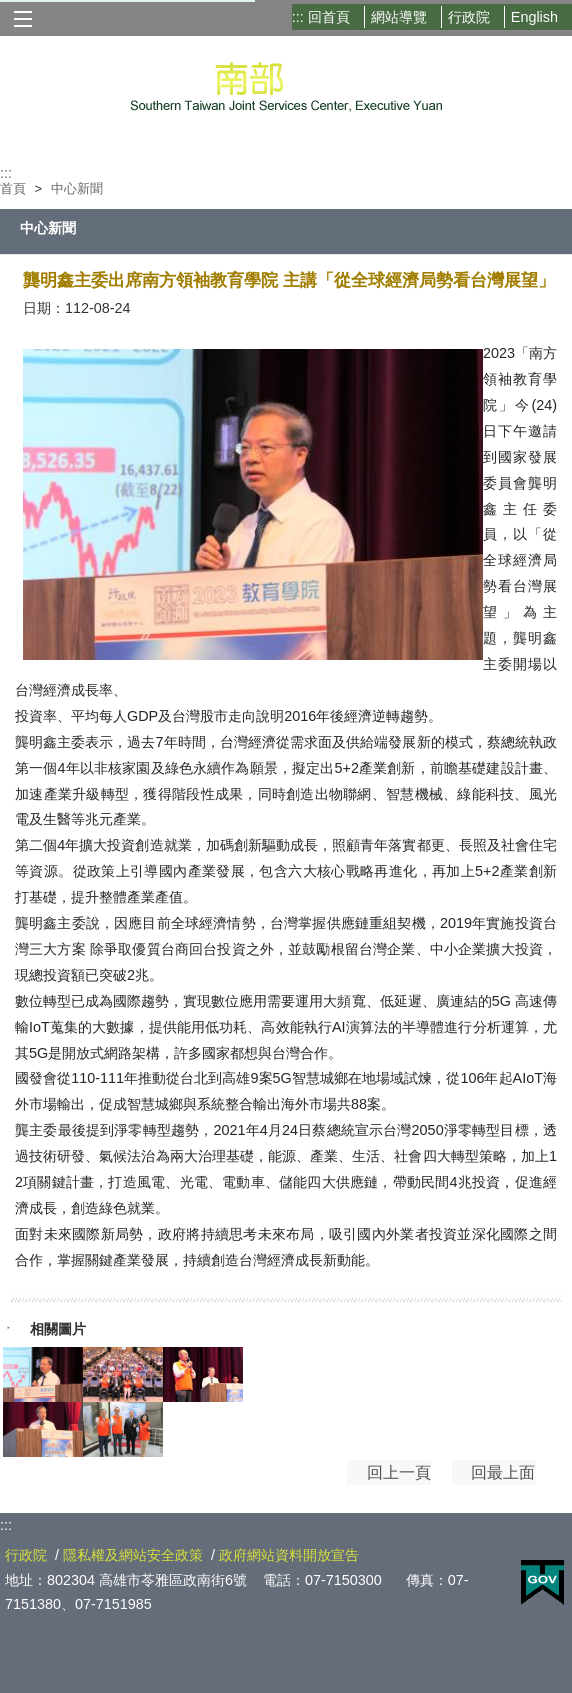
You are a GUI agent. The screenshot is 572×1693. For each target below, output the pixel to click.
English (534, 17)
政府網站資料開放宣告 (289, 1555)
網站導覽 (399, 17)
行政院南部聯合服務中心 (286, 83)
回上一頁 (372, 1482)
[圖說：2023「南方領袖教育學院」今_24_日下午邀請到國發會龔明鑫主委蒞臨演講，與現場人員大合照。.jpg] (123, 1374)
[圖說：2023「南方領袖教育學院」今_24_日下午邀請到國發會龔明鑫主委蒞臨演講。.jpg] (43, 1429)
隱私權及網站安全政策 (133, 1555)
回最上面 (488, 1482)
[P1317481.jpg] (203, 1374)
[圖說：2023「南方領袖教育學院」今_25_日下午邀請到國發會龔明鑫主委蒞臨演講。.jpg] (43, 1374)
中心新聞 (77, 188)
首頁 (13, 188)
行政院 (469, 17)
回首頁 (329, 17)
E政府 (542, 1582)
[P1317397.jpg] (123, 1429)
